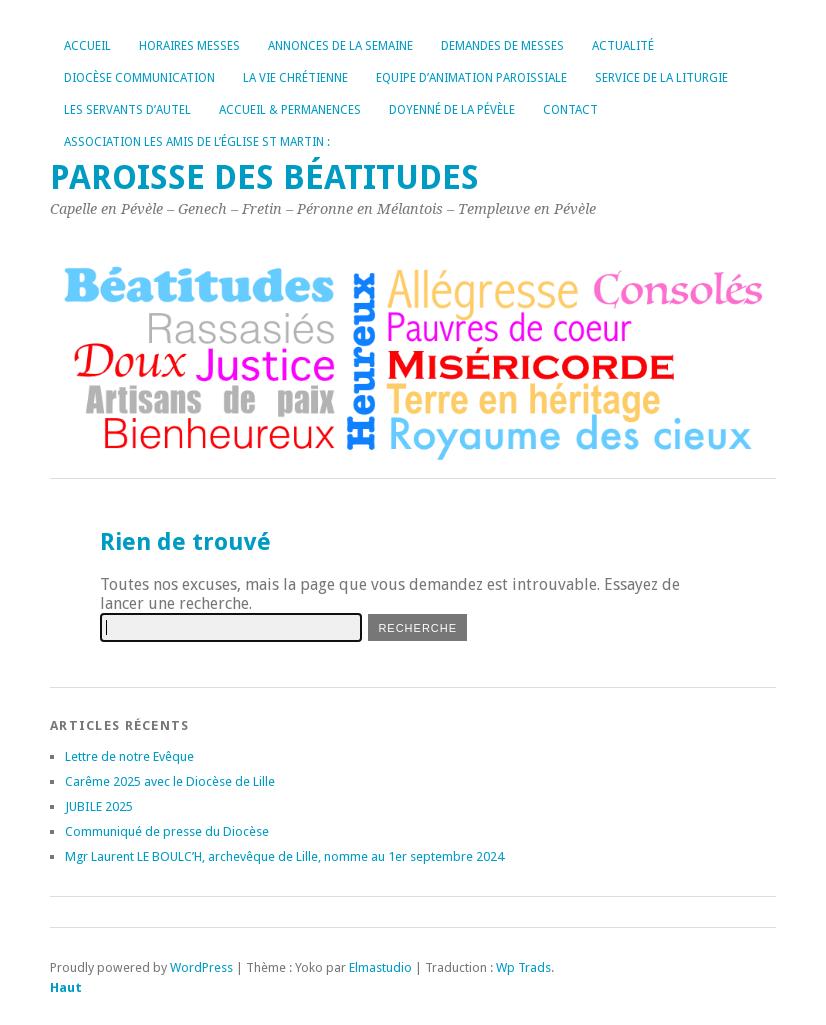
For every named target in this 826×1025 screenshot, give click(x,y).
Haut (66, 987)
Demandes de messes (502, 46)
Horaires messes (189, 46)
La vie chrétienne (295, 78)
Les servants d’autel (127, 110)
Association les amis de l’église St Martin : (197, 142)
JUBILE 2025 (99, 806)
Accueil (87, 46)
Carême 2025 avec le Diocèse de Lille (170, 781)
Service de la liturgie (661, 78)
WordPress (201, 967)
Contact (570, 110)
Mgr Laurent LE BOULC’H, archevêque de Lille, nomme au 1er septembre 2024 (284, 856)
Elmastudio (380, 967)
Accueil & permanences (290, 110)
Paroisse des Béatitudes (264, 177)
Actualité (623, 46)
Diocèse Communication (139, 78)
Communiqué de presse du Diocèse (167, 831)
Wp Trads (523, 967)
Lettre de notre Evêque (129, 756)
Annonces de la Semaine (340, 46)
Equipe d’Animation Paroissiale (471, 78)
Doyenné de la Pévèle (452, 110)
